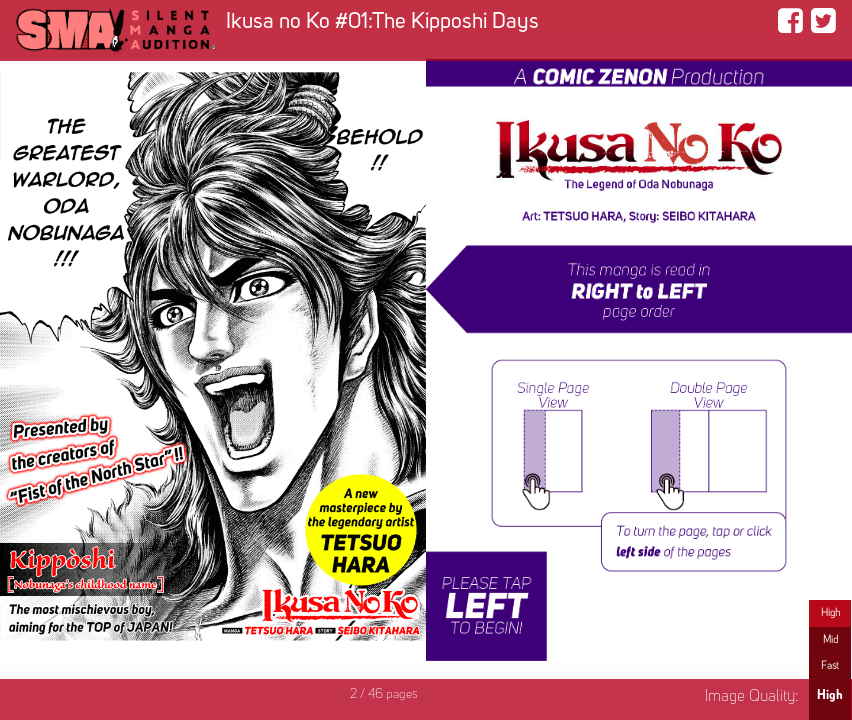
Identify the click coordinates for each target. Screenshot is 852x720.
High (830, 613)
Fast (830, 666)
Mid (830, 640)
